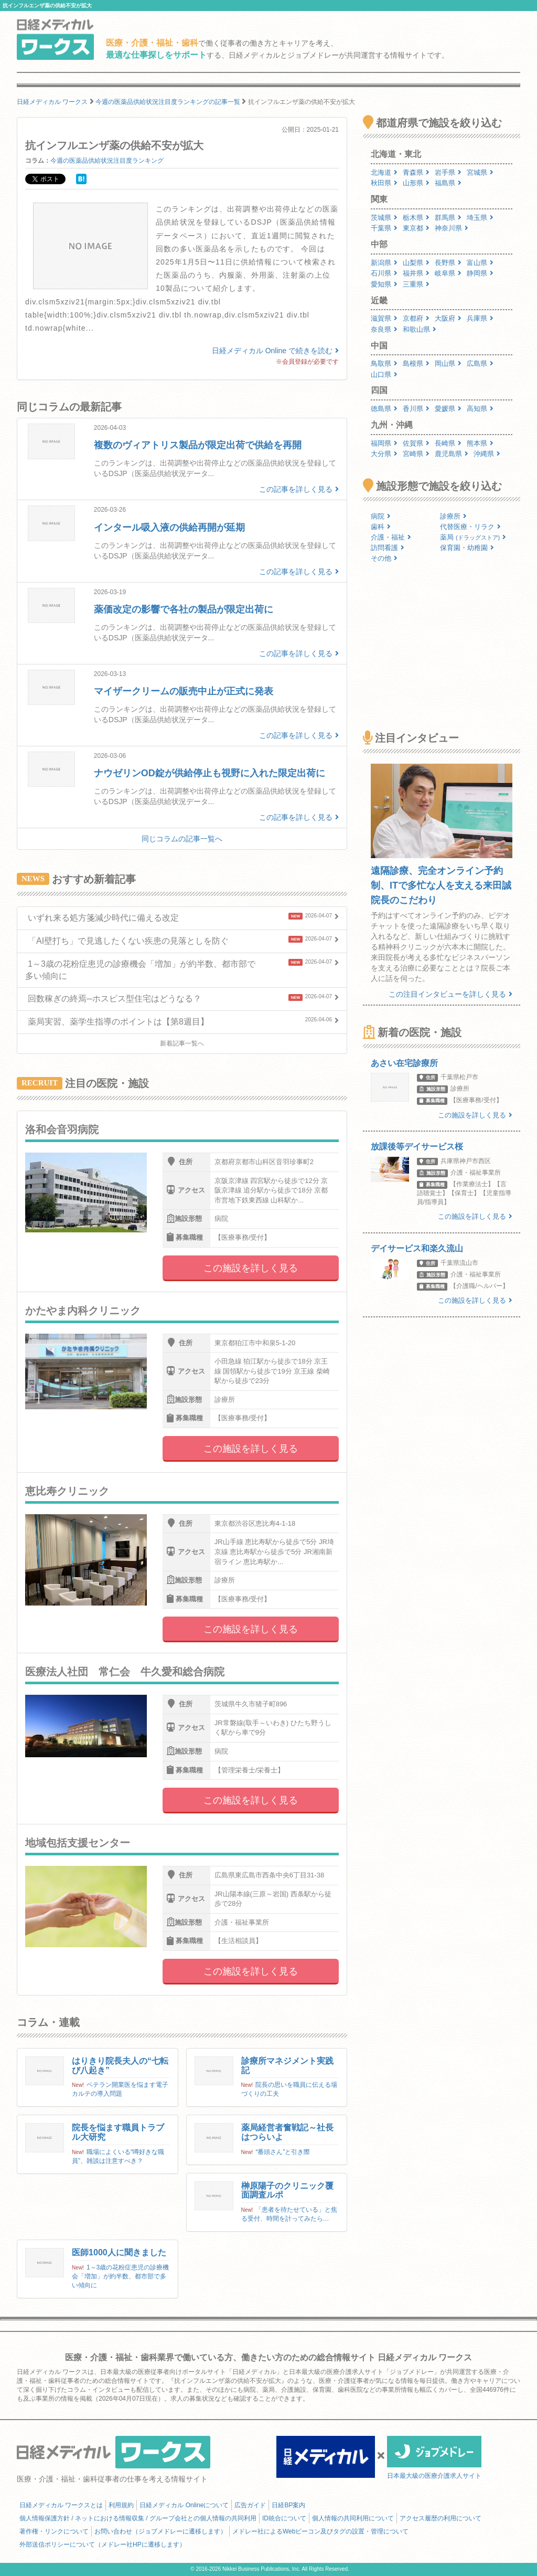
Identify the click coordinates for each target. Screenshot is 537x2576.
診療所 (453, 516)
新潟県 (384, 263)
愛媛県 (448, 409)
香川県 (416, 409)
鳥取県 (384, 363)
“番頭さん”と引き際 (282, 2152)
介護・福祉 (391, 537)
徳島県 (384, 409)
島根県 (416, 363)
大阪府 (448, 318)
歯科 (381, 527)
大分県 (384, 454)
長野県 (448, 263)
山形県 (416, 183)
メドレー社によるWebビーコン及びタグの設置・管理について (320, 2531)
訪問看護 (387, 548)
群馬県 (448, 217)
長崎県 (448, 443)
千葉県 (384, 228)
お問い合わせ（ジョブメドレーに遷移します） (160, 2531)
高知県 (480, 409)
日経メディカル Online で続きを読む (275, 350)
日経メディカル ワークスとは (61, 2505)
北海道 (384, 172)
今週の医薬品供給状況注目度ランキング (107, 160)
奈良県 (384, 329)
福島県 (448, 183)
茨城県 (384, 217)
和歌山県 (419, 329)
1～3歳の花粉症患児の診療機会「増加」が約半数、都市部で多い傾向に (120, 2276)
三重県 (416, 284)
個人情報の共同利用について (353, 2518)
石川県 (384, 273)
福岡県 (384, 443)
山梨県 (416, 263)
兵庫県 (480, 318)
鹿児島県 (451, 454)
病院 (381, 516)
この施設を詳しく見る (250, 1268)
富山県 (480, 263)
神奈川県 (451, 228)
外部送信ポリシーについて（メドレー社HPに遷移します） (102, 2544)
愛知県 (384, 284)
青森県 (416, 172)
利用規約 (121, 2505)
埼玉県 (480, 217)
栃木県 (416, 217)
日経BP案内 (288, 2505)
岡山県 (448, 363)
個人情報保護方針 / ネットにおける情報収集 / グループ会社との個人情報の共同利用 (137, 2518)
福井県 (416, 273)
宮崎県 (416, 454)
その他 (384, 558)
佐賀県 (416, 443)
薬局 (473, 537)
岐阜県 (448, 273)
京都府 (416, 318)
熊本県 (480, 443)
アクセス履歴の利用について (440, 2518)
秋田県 (384, 183)
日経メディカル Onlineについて (184, 2505)
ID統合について (284, 2518)
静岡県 (480, 273)
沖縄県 (487, 454)
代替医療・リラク (470, 527)
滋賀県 (384, 318)
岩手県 (448, 172)
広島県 (480, 363)
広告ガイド (250, 2505)
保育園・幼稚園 (467, 548)
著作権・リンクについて (54, 2531)
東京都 (416, 228)
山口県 (384, 374)
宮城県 (480, 172)
